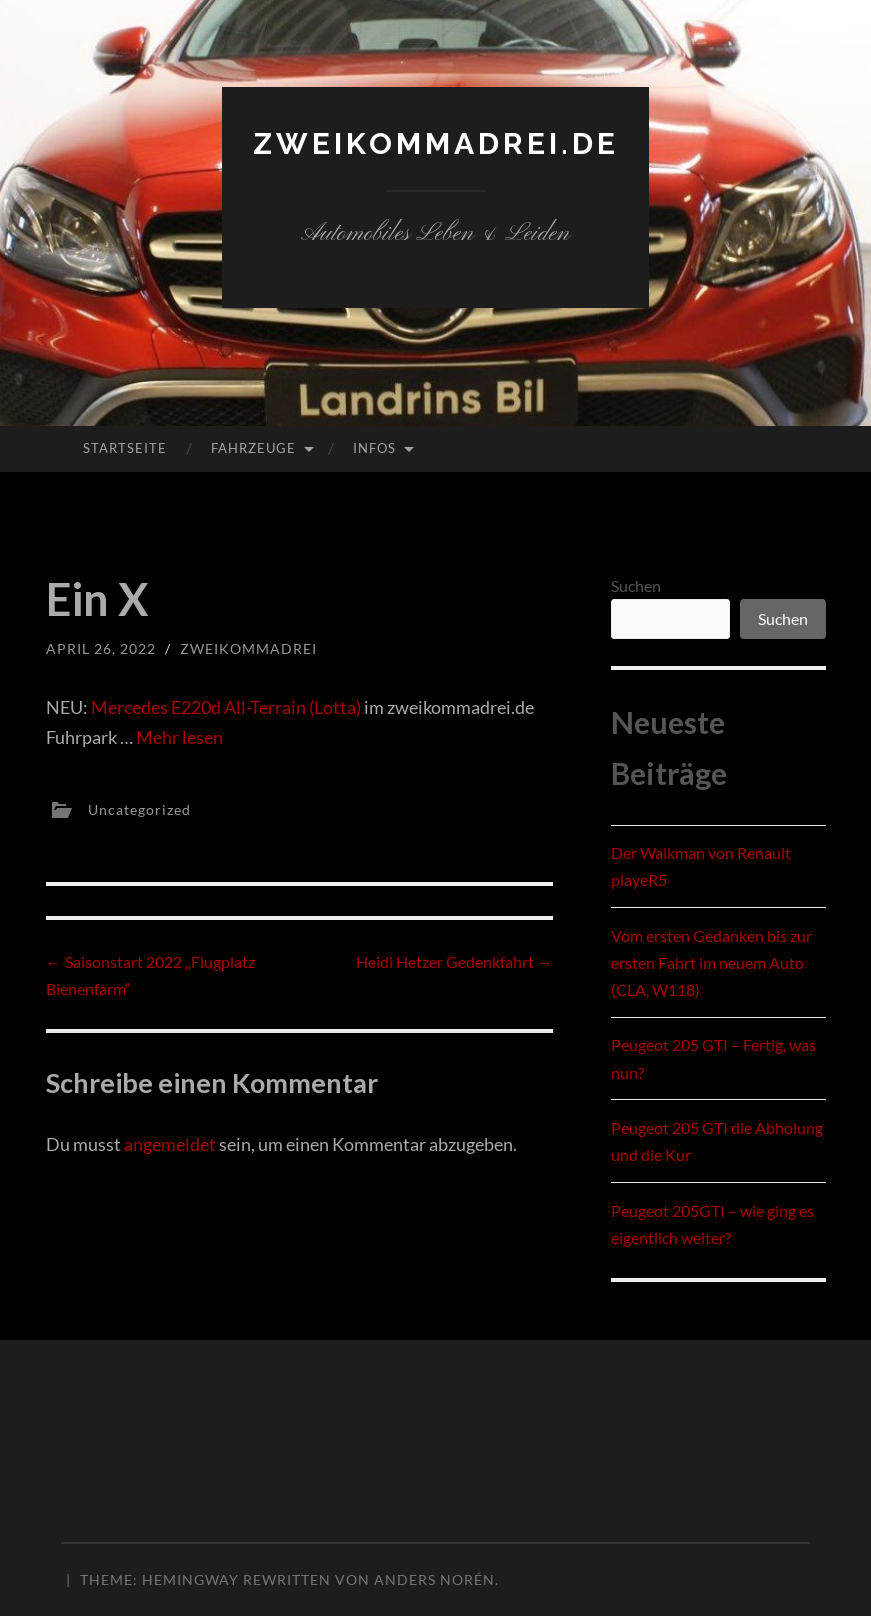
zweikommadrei (248, 648)
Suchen (636, 585)
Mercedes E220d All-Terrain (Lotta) (226, 707)
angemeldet (170, 1144)
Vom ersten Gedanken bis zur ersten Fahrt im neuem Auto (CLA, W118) (711, 962)
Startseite (125, 448)
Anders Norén (434, 1579)
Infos (374, 448)
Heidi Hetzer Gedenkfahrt (454, 961)
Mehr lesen (179, 737)
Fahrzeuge (253, 448)
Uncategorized (139, 809)
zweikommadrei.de (436, 143)
